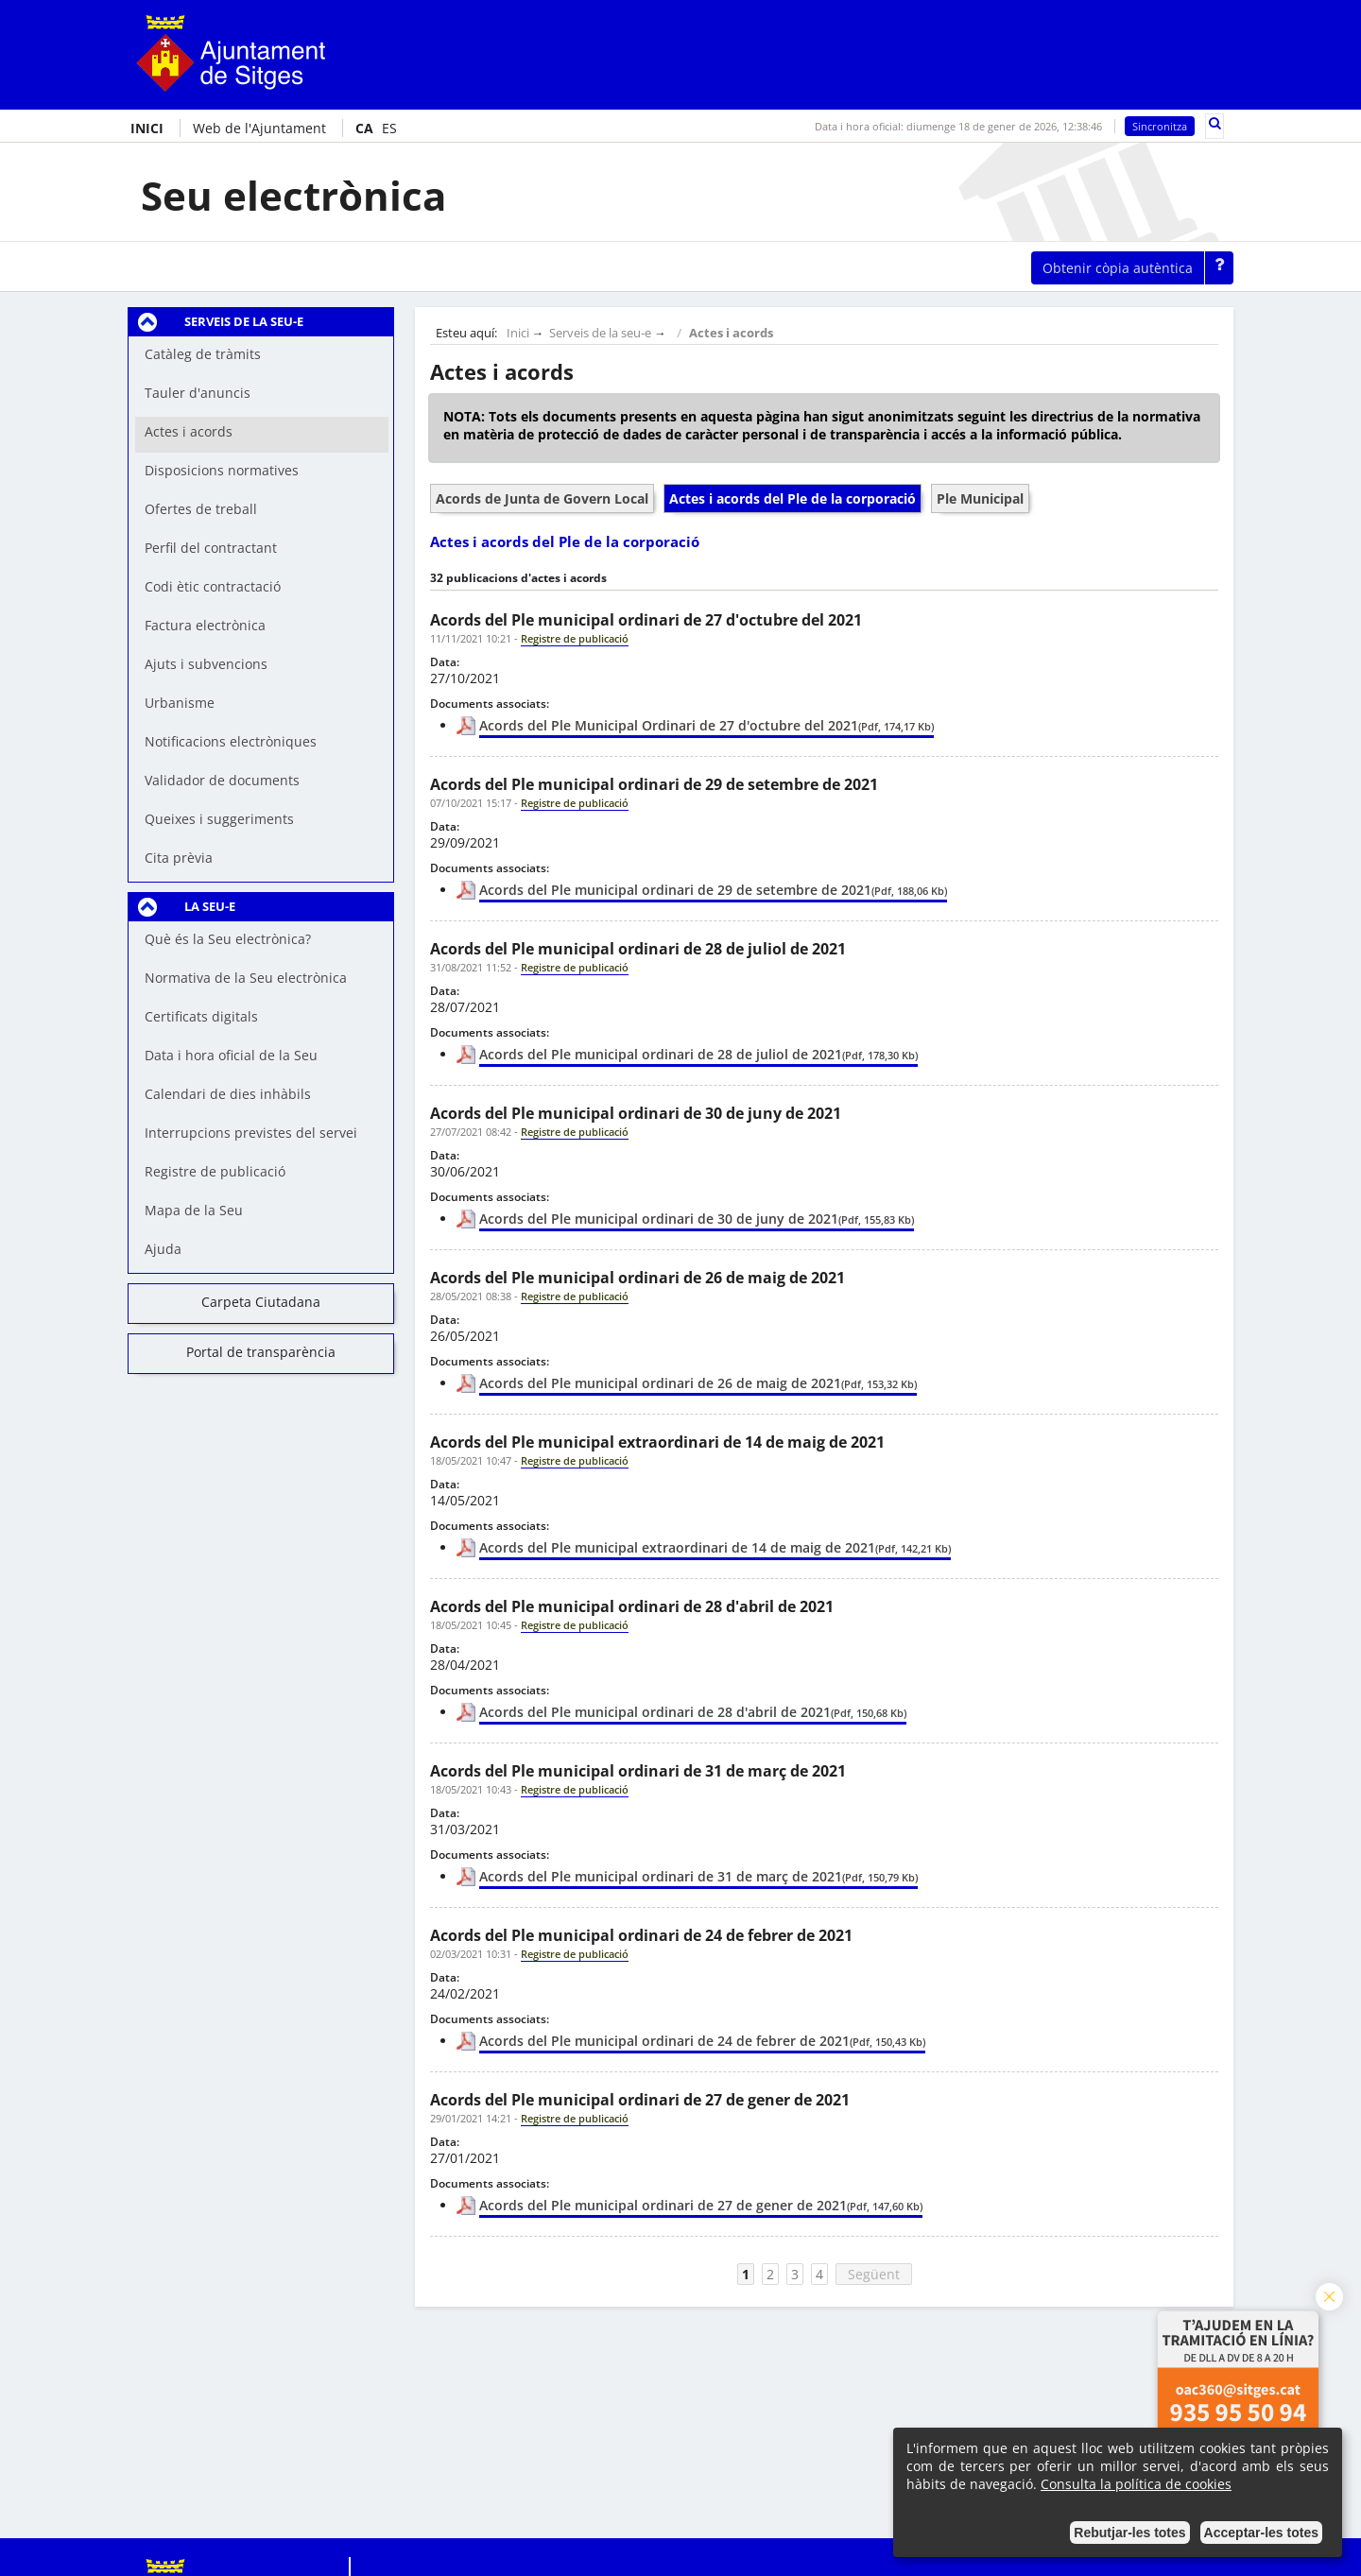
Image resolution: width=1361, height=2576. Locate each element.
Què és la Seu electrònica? (228, 939)
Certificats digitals (201, 1016)
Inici (518, 333)
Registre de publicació (215, 1171)
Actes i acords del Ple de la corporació (792, 498)
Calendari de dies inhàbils (228, 1094)
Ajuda (163, 1249)
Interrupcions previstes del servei (251, 1133)
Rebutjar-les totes (1129, 2532)
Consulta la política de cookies (1136, 2484)
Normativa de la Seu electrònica (246, 978)
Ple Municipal (980, 498)
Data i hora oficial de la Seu (231, 1055)
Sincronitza (1159, 126)
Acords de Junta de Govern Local (542, 498)
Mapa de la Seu (194, 1210)
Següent (874, 2274)
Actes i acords (731, 333)
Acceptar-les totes (1261, 2532)
